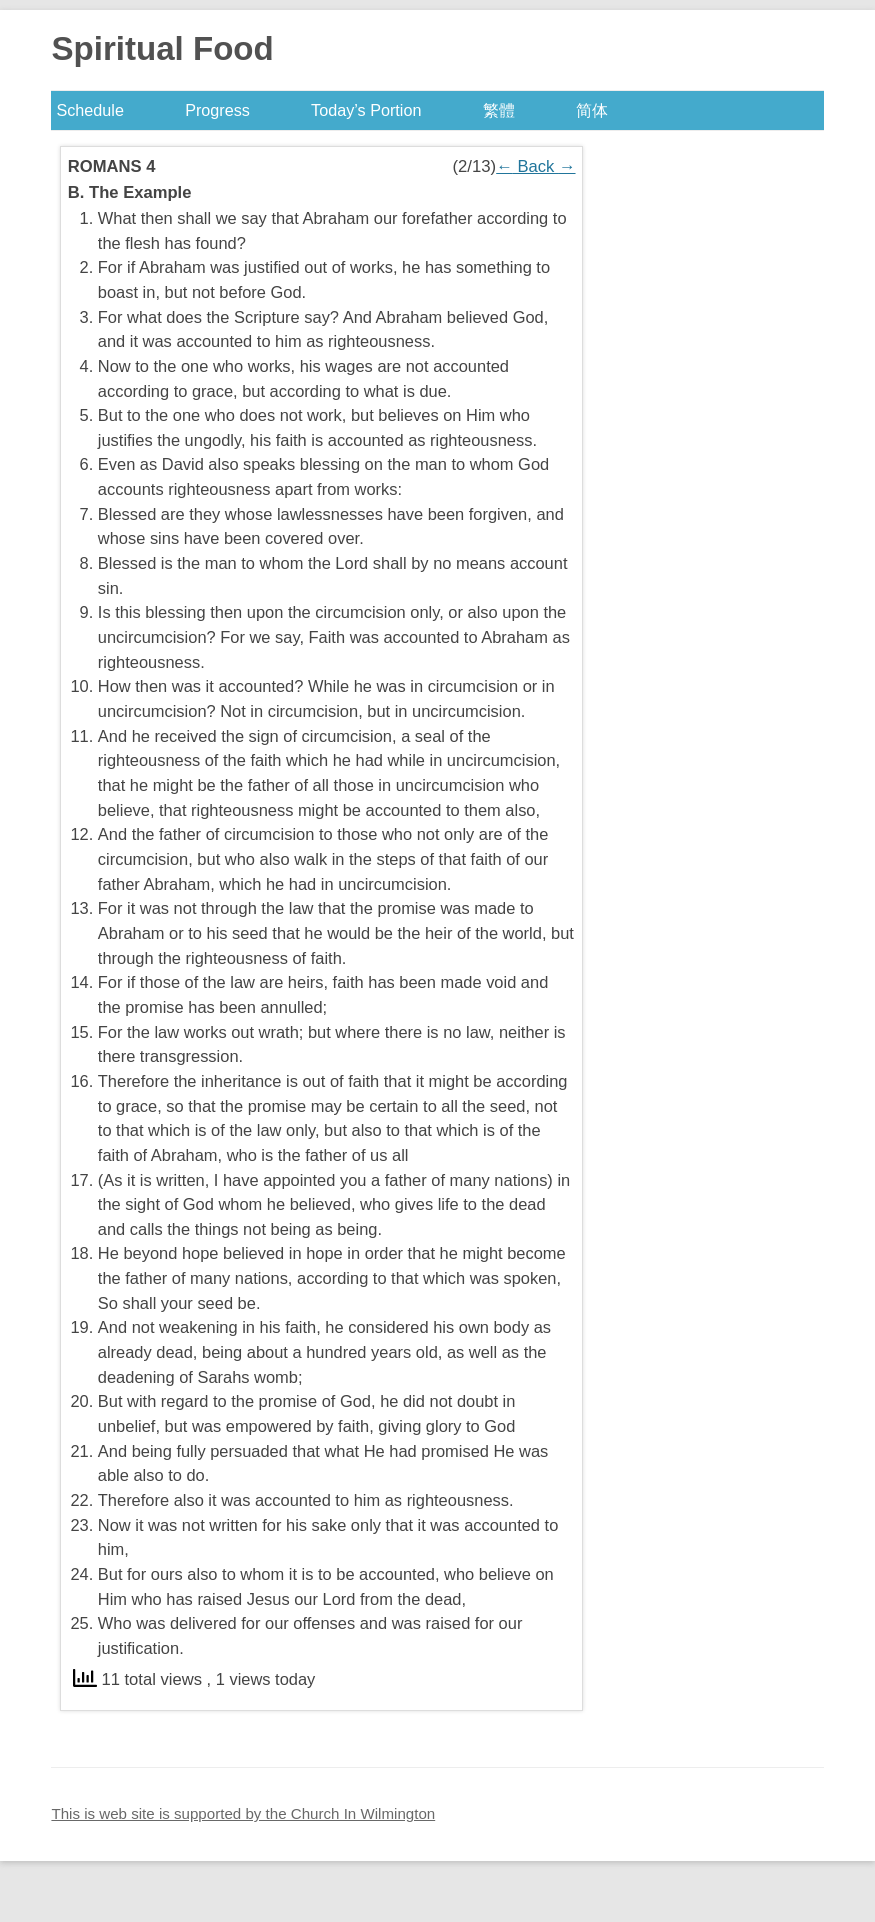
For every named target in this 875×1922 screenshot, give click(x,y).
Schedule (90, 110)
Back (536, 166)
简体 (592, 110)
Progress (217, 110)
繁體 (499, 110)
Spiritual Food (162, 48)
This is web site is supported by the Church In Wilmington (243, 1813)
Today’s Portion (366, 110)
